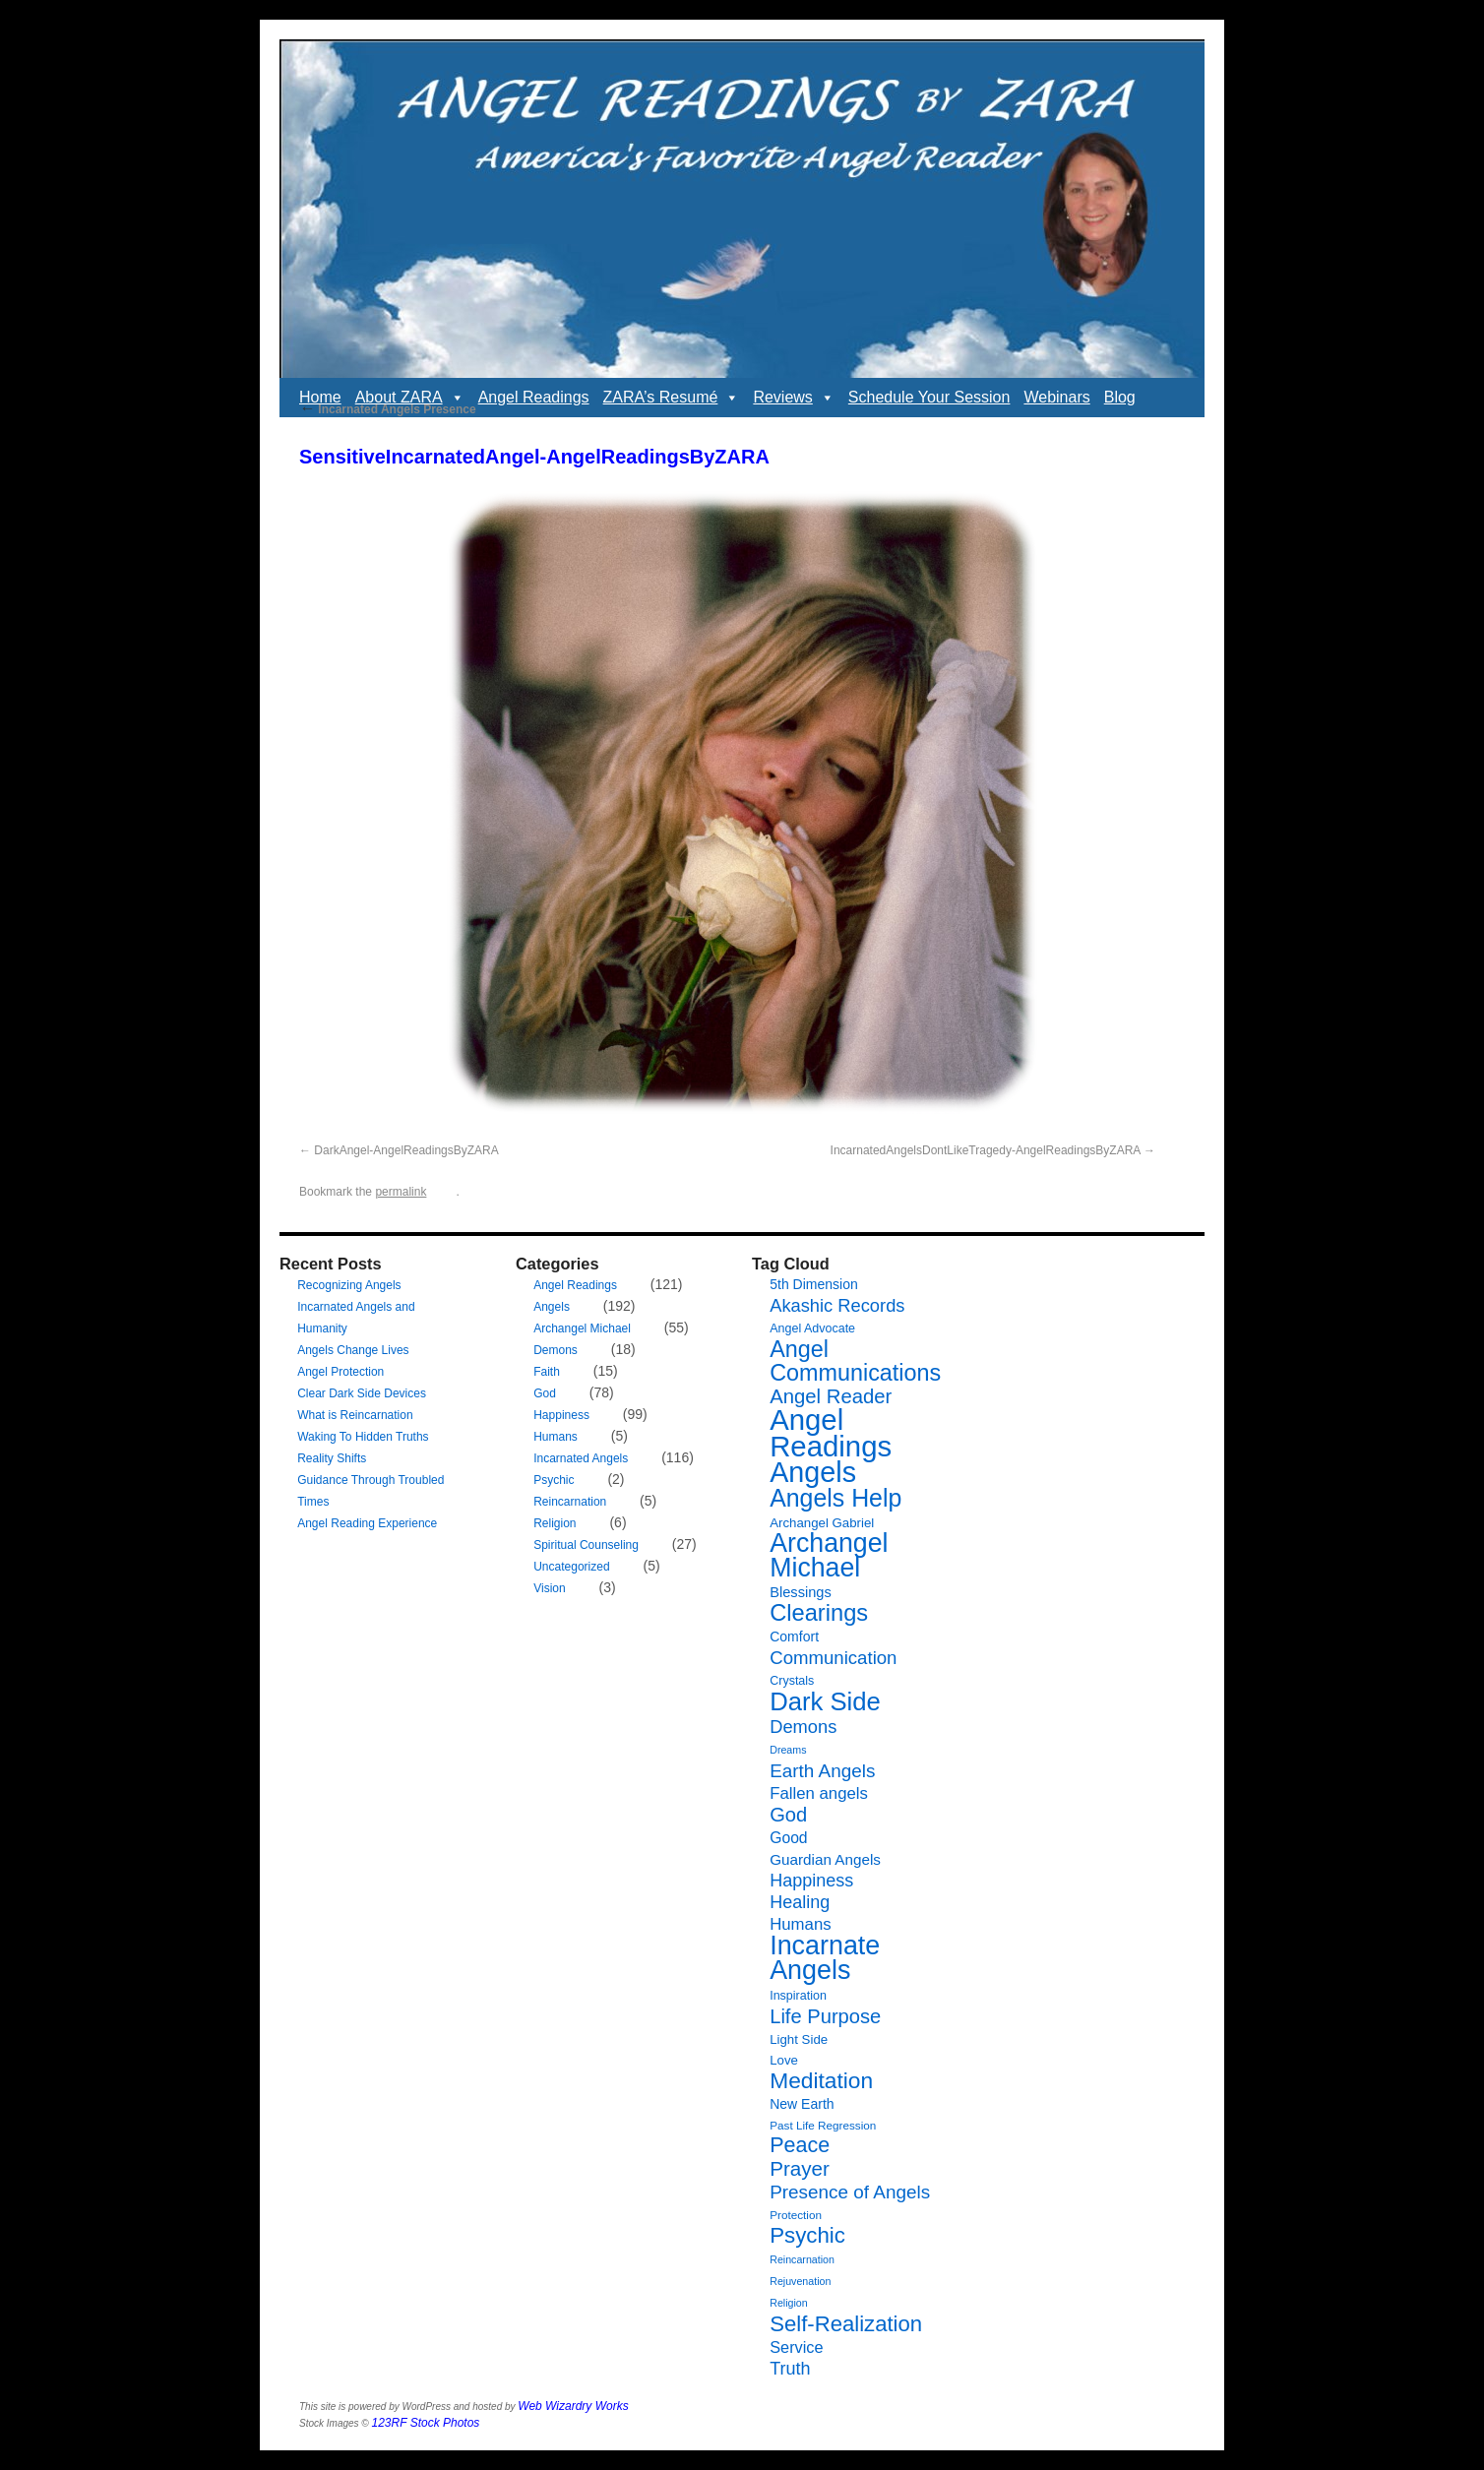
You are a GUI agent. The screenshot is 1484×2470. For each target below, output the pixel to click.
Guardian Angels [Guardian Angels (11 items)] (825, 1859)
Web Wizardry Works (573, 2406)
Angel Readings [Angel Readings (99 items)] (831, 1432)
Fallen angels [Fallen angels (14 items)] (819, 1793)
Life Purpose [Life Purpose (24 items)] (825, 2016)
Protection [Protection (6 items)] (796, 2214)
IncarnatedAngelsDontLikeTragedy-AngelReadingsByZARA (986, 1150)
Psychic (553, 1480)
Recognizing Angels (349, 1285)
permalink (400, 1192)
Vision (549, 1588)
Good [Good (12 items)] (788, 1837)
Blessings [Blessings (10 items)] (801, 1592)
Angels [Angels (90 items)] (813, 1472)
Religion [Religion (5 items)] (789, 2303)
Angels (551, 1307)
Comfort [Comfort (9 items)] (794, 1636)
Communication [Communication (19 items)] (833, 1657)
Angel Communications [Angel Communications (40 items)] (855, 1361)
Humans (555, 1437)
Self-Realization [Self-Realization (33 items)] (846, 2324)
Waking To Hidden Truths (362, 1437)
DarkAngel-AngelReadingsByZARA (406, 1150)
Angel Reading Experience (367, 1523)
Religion (554, 1523)
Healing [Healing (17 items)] (800, 1902)
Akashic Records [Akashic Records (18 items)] (837, 1305)
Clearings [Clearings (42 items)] (819, 1613)
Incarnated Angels (580, 1458)
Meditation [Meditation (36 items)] (821, 2080)
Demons (555, 1350)
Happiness (561, 1415)
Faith (546, 1372)
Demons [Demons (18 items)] (803, 1726)
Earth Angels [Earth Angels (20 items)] (822, 1770)
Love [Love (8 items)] (784, 2060)
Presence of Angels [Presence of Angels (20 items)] (850, 2192)
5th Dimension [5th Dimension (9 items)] (814, 1284)
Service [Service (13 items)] (796, 2347)
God (544, 1393)
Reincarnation (569, 1502)
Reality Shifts (331, 1458)
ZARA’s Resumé (671, 397)
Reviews (793, 397)
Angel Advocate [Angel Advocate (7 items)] (812, 1328)
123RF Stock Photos (426, 2423)
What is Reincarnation (354, 1415)
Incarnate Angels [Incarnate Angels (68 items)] (825, 1958)
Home (320, 397)
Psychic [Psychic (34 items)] (807, 2235)
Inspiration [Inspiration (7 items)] (798, 1996)
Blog (1120, 397)
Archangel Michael (582, 1328)
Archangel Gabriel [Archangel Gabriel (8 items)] (822, 1522)
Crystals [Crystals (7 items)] (792, 1681)
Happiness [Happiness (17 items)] (811, 1880)
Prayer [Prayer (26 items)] (800, 2168)
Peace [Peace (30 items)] (800, 2145)
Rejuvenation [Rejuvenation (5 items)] (800, 2281)
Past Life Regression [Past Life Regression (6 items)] (823, 2125)
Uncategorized (571, 1567)
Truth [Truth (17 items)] (790, 2368)
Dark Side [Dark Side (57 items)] (825, 1701)
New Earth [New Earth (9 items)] (802, 2104)
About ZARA (409, 397)
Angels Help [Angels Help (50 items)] (835, 1498)
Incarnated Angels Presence (387, 409)
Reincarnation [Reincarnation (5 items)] (802, 2259)
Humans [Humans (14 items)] (800, 1924)
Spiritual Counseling (586, 1545)
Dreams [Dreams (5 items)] (788, 1750)
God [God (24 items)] (788, 1814)
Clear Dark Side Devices (361, 1393)
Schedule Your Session (929, 397)
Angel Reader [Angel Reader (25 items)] (831, 1396)
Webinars (1056, 397)
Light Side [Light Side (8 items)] (799, 2039)
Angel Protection (340, 1372)
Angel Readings (533, 397)
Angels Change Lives (352, 1350)
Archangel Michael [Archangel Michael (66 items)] (829, 1555)
